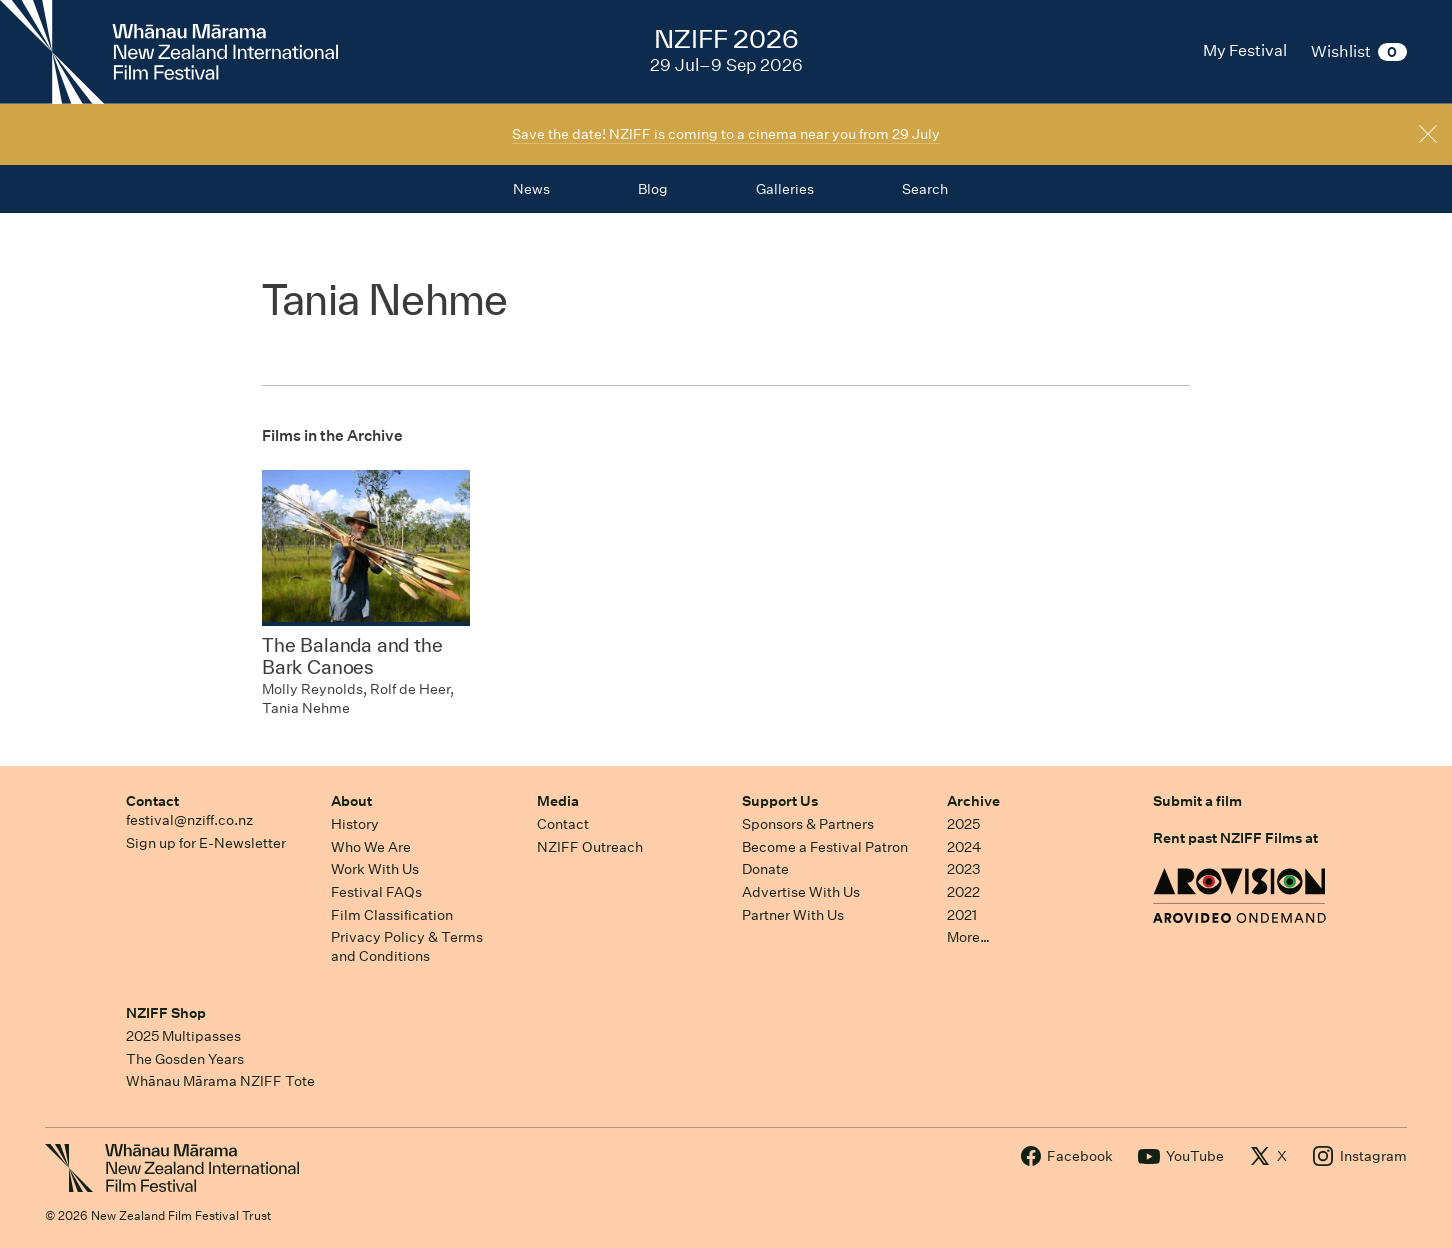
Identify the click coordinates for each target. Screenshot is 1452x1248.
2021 (962, 915)
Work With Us (375, 869)
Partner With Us (793, 915)
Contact (152, 801)
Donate (765, 869)
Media (558, 801)
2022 (963, 892)
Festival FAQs (376, 892)
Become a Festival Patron (825, 847)
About (351, 801)
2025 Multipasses (183, 1036)
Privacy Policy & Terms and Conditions (407, 946)
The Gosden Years (185, 1059)
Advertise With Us (801, 892)
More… (968, 937)
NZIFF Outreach (590, 847)
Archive (973, 801)
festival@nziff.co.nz (189, 820)
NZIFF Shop (166, 1013)
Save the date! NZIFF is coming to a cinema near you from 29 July (726, 134)
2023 (964, 869)
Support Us (780, 801)
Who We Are (371, 847)
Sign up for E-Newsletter (206, 843)
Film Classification (392, 915)
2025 (963, 824)
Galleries (785, 189)
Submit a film (1197, 801)
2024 (964, 847)
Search (925, 189)
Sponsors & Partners (808, 824)
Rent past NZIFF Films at (1235, 838)
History (355, 824)
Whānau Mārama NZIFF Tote (220, 1081)
